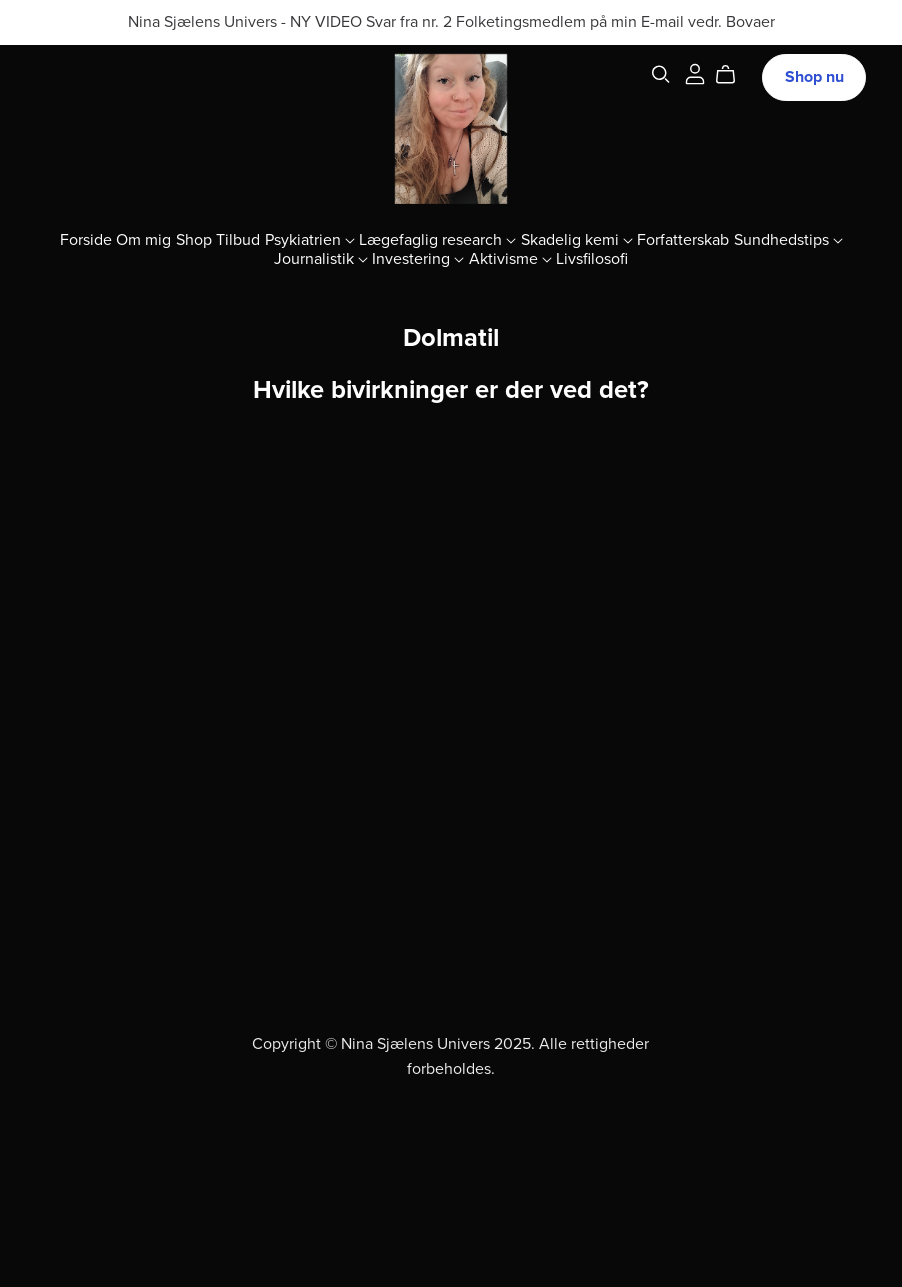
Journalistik (321, 259)
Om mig (143, 240)
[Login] (695, 73)
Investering (418, 259)
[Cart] (733, 75)
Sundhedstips (788, 240)
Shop (194, 240)
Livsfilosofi (592, 259)
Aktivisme (510, 259)
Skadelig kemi (577, 240)
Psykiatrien (310, 240)
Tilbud (238, 240)
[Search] (661, 74)
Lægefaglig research (437, 240)
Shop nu (814, 77)
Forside (86, 240)
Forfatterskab (683, 240)
